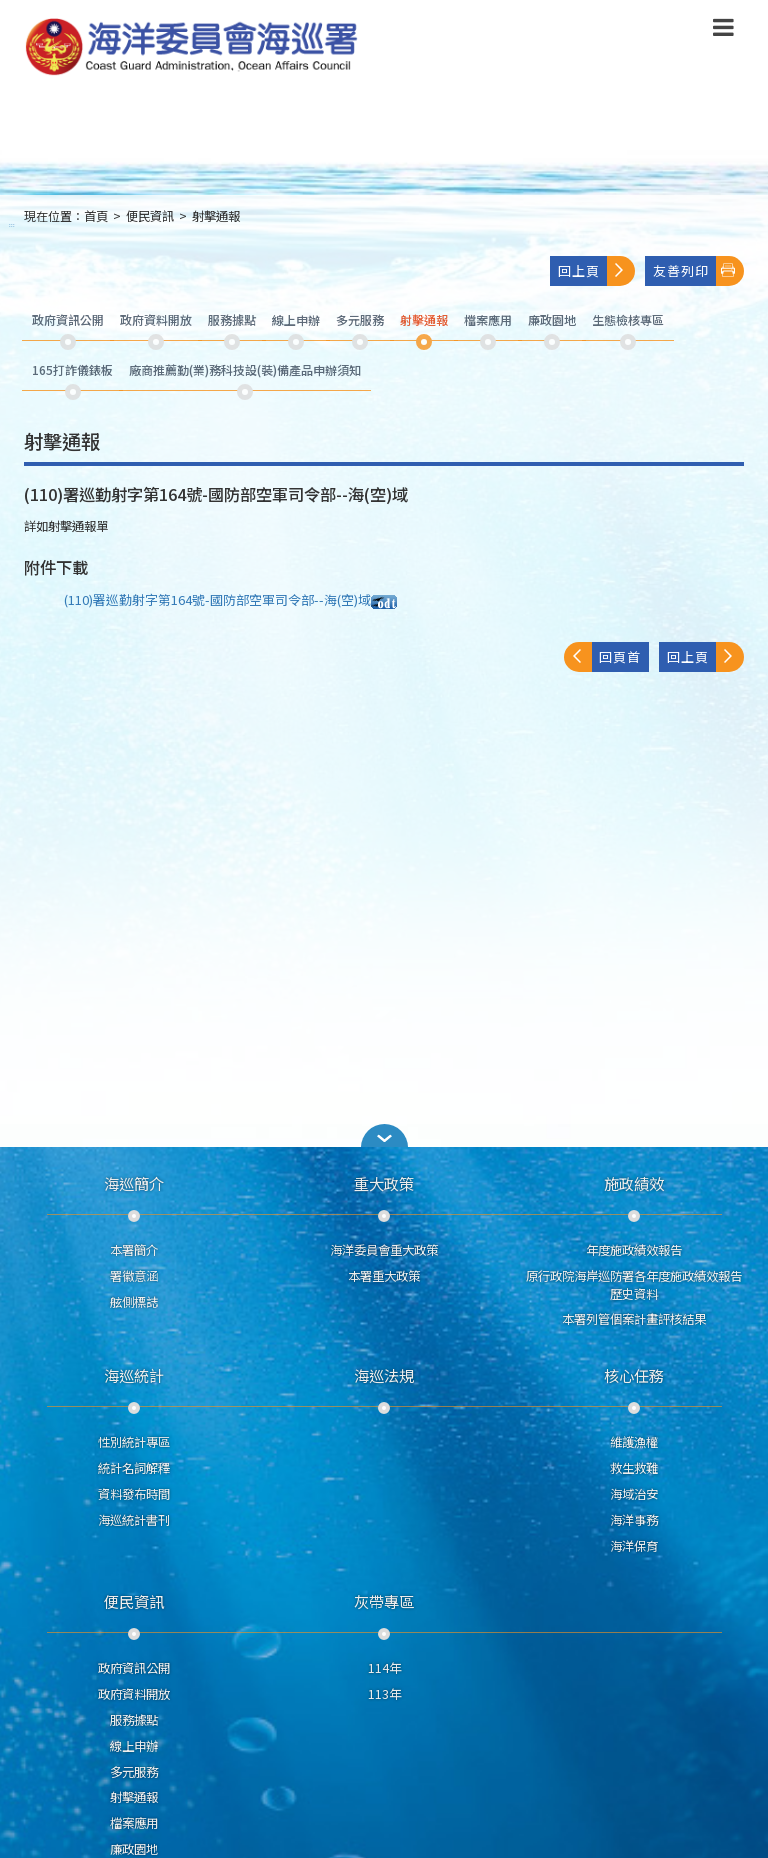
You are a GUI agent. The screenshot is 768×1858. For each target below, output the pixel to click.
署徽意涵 (134, 1276)
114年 (384, 1668)
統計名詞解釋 (134, 1468)
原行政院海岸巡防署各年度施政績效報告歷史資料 (634, 1285)
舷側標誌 (134, 1302)
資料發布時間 (134, 1494)
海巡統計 (134, 1375)
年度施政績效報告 (634, 1250)
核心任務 (634, 1375)
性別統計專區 (134, 1442)
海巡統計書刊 (134, 1520)
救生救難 (634, 1468)
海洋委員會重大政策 (384, 1250)
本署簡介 (134, 1250)
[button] (384, 1135)
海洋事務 (634, 1520)
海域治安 (634, 1494)
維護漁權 (634, 1442)
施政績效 (634, 1183)
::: (12, 224)
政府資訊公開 (134, 1668)
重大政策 (384, 1183)
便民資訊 (150, 216)
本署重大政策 (384, 1276)
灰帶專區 (384, 1601)
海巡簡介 (134, 1183)
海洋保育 (634, 1546)
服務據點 (134, 1720)
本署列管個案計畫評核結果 (634, 1319)
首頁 (96, 216)
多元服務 (134, 1772)
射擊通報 (216, 216)
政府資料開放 (134, 1694)
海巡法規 (384, 1375)
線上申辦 (134, 1746)
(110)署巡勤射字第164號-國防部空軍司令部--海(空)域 (230, 599)
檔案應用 (134, 1823)
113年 (384, 1694)
